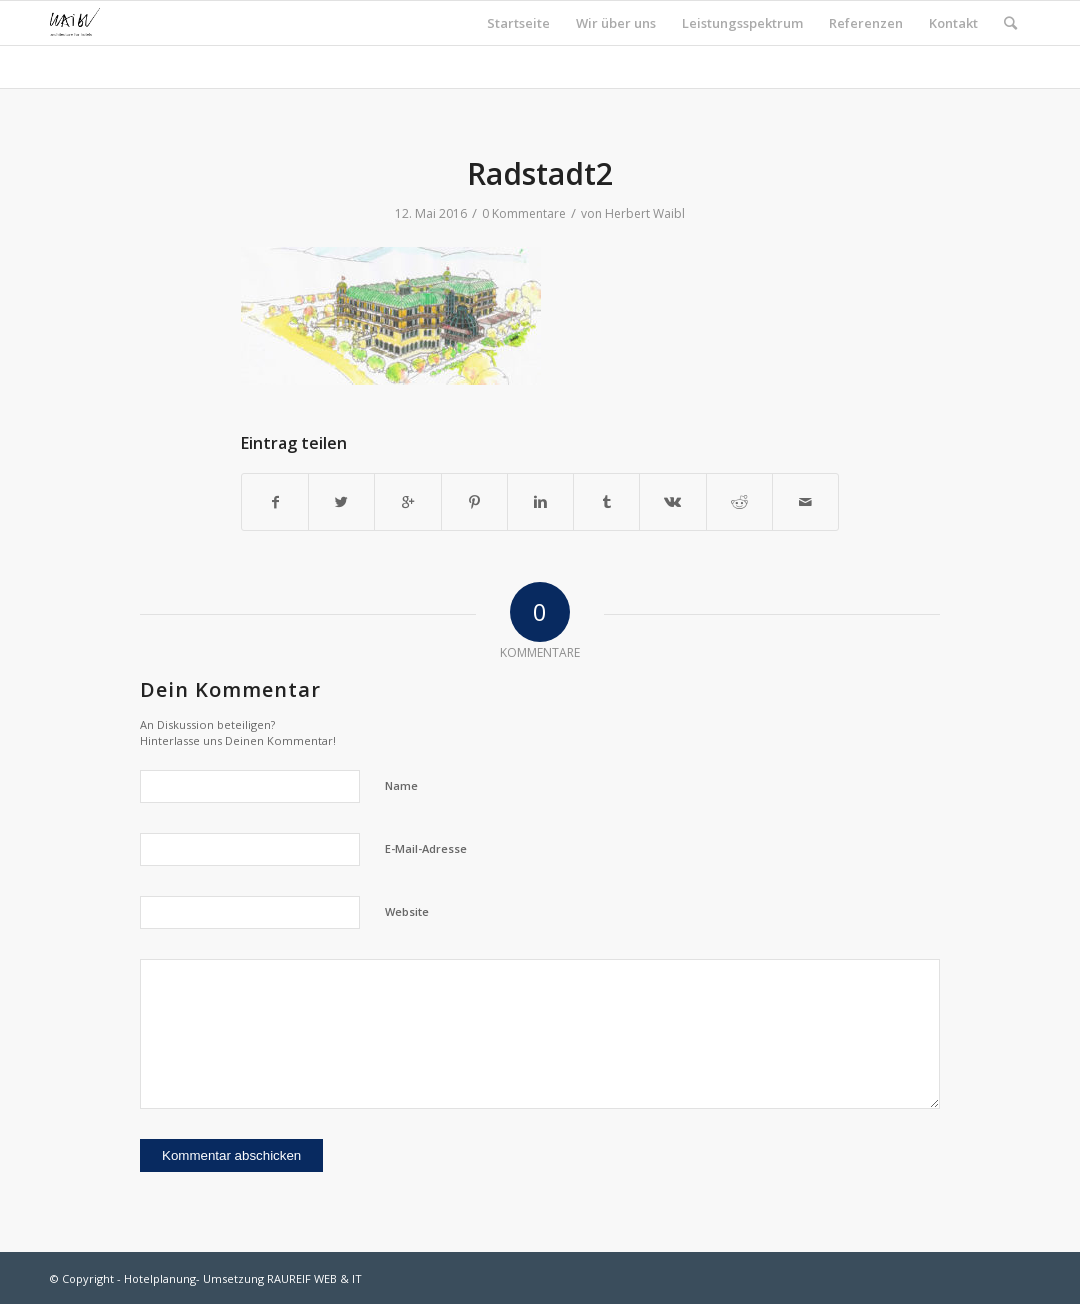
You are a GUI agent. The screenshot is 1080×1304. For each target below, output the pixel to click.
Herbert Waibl (645, 213)
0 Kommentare (524, 213)
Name (401, 785)
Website (407, 911)
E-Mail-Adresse (426, 848)
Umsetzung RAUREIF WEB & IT (282, 1278)
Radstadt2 (540, 173)
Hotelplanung (160, 1278)
